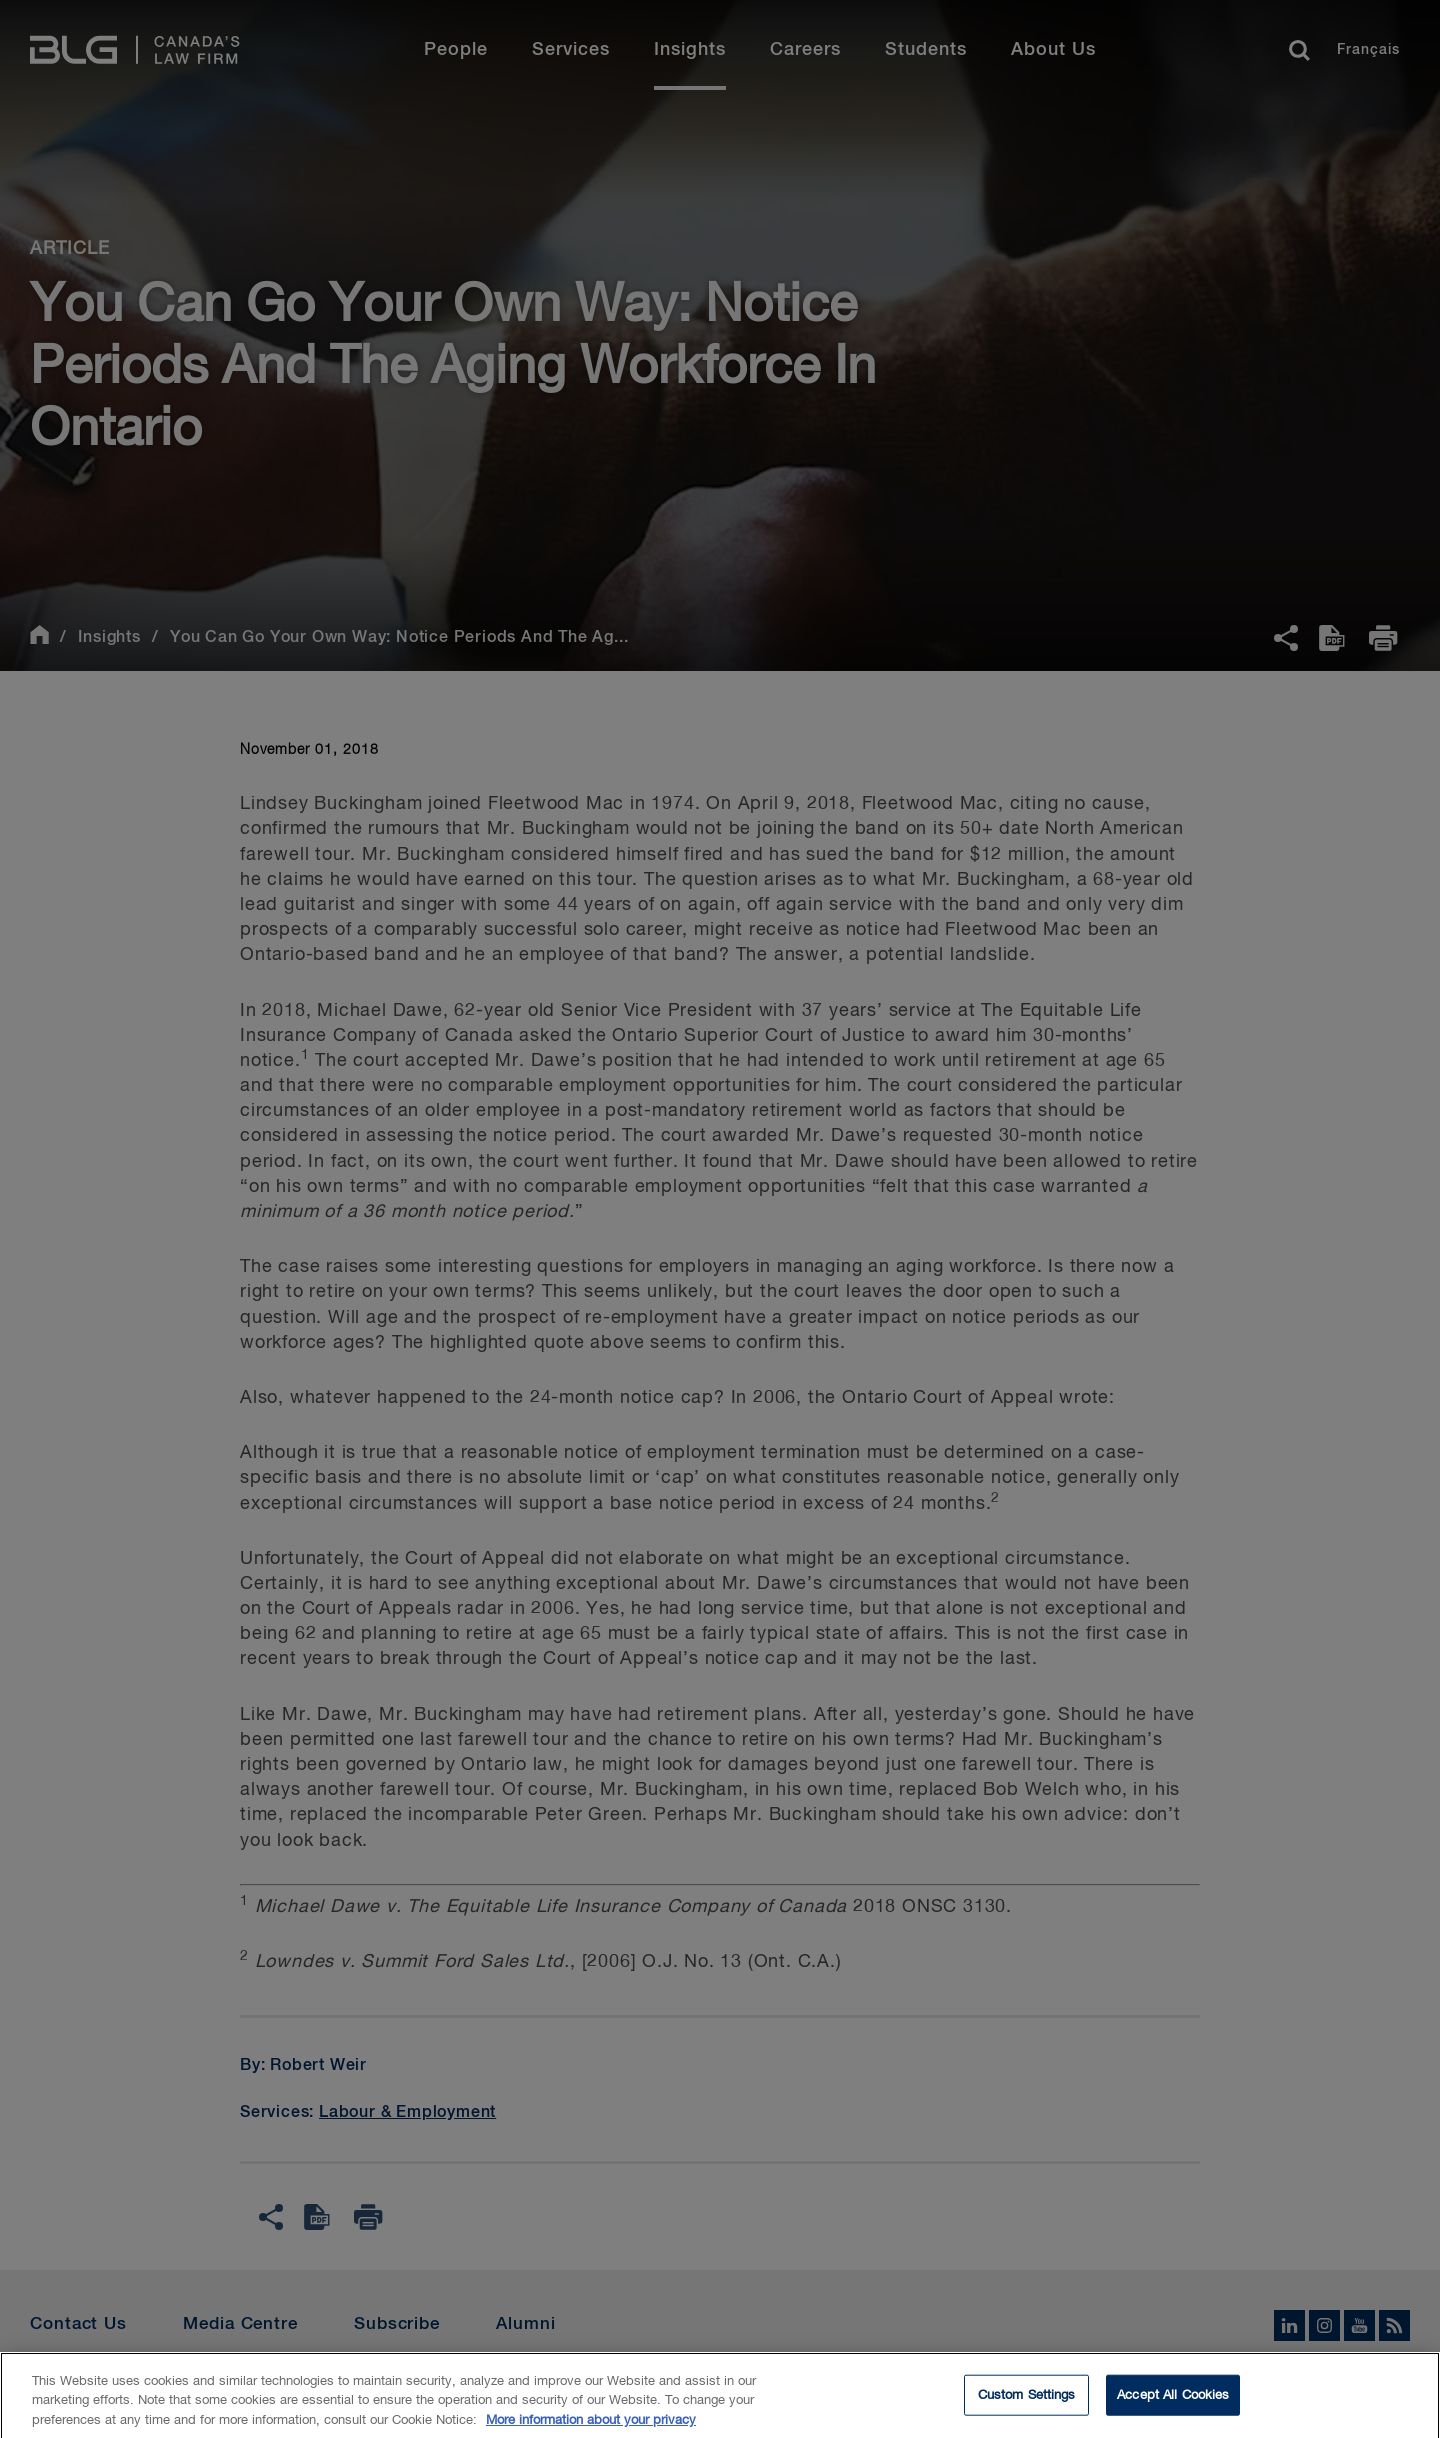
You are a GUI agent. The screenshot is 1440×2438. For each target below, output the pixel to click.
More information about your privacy (591, 2428)
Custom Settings (1027, 2402)
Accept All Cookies (1173, 2402)
